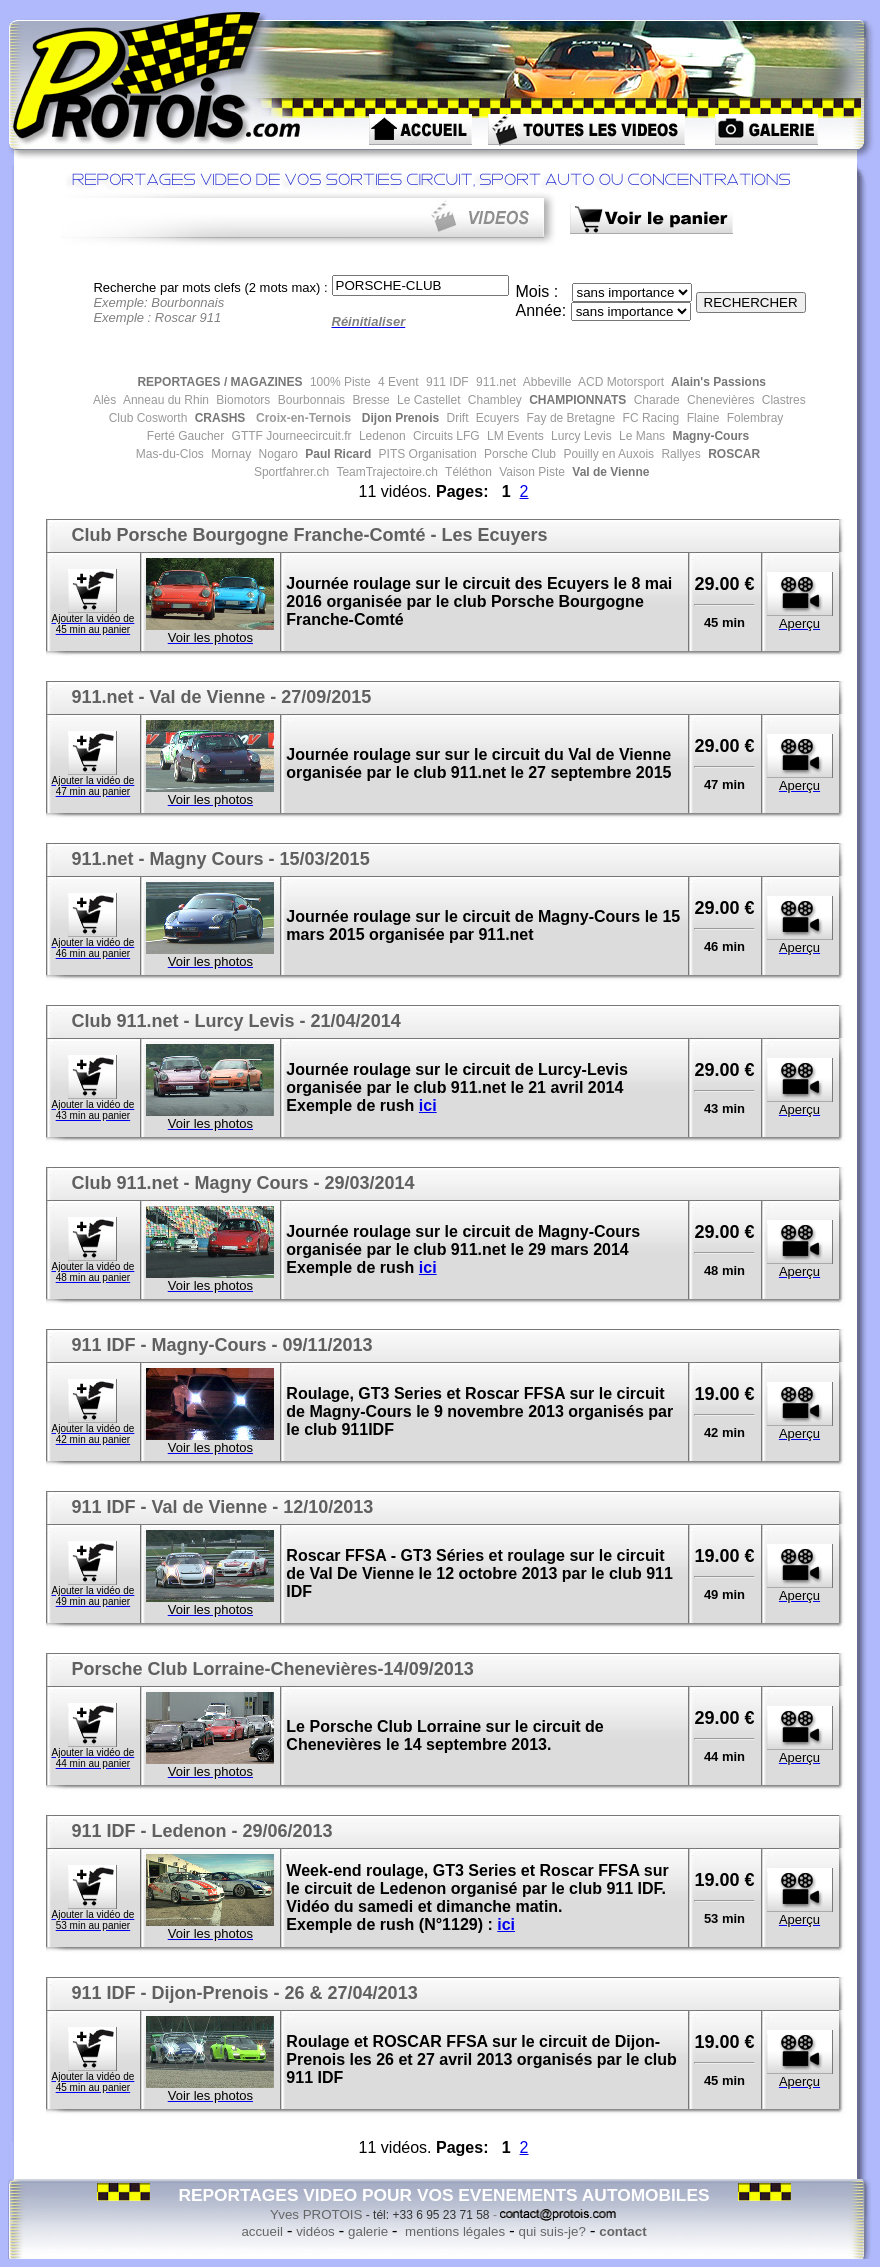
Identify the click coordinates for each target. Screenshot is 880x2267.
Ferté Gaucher (185, 436)
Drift (455, 418)
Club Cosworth (148, 418)
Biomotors (241, 400)
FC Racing (649, 418)
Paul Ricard (336, 454)
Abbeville (545, 382)
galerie (368, 2231)
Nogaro (276, 454)
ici (428, 1105)
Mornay (229, 454)
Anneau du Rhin (164, 400)
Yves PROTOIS (316, 2214)
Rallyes (679, 454)
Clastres (781, 400)
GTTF (245, 436)
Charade (654, 400)
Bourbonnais (309, 400)
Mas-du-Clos (170, 454)
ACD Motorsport (619, 382)
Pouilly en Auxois (607, 454)
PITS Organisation (425, 454)
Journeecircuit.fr (307, 436)
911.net (494, 382)
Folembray (753, 418)
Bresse (369, 400)
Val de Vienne (609, 472)
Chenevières (719, 400)
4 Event (397, 382)
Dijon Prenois (398, 418)
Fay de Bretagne (569, 418)
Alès (103, 400)
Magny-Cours (709, 436)
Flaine (701, 418)
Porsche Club (518, 454)
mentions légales (453, 2231)
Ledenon (381, 436)
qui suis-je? (551, 2231)
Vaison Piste (530, 472)
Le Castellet (427, 400)
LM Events (514, 436)
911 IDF (446, 382)
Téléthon (467, 472)
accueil (262, 2231)
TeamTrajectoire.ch (385, 472)
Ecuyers (496, 418)
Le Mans (640, 436)
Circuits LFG (445, 436)
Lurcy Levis (580, 436)
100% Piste (339, 382)
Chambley (492, 400)
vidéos (315, 2231)
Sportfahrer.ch (290, 472)
